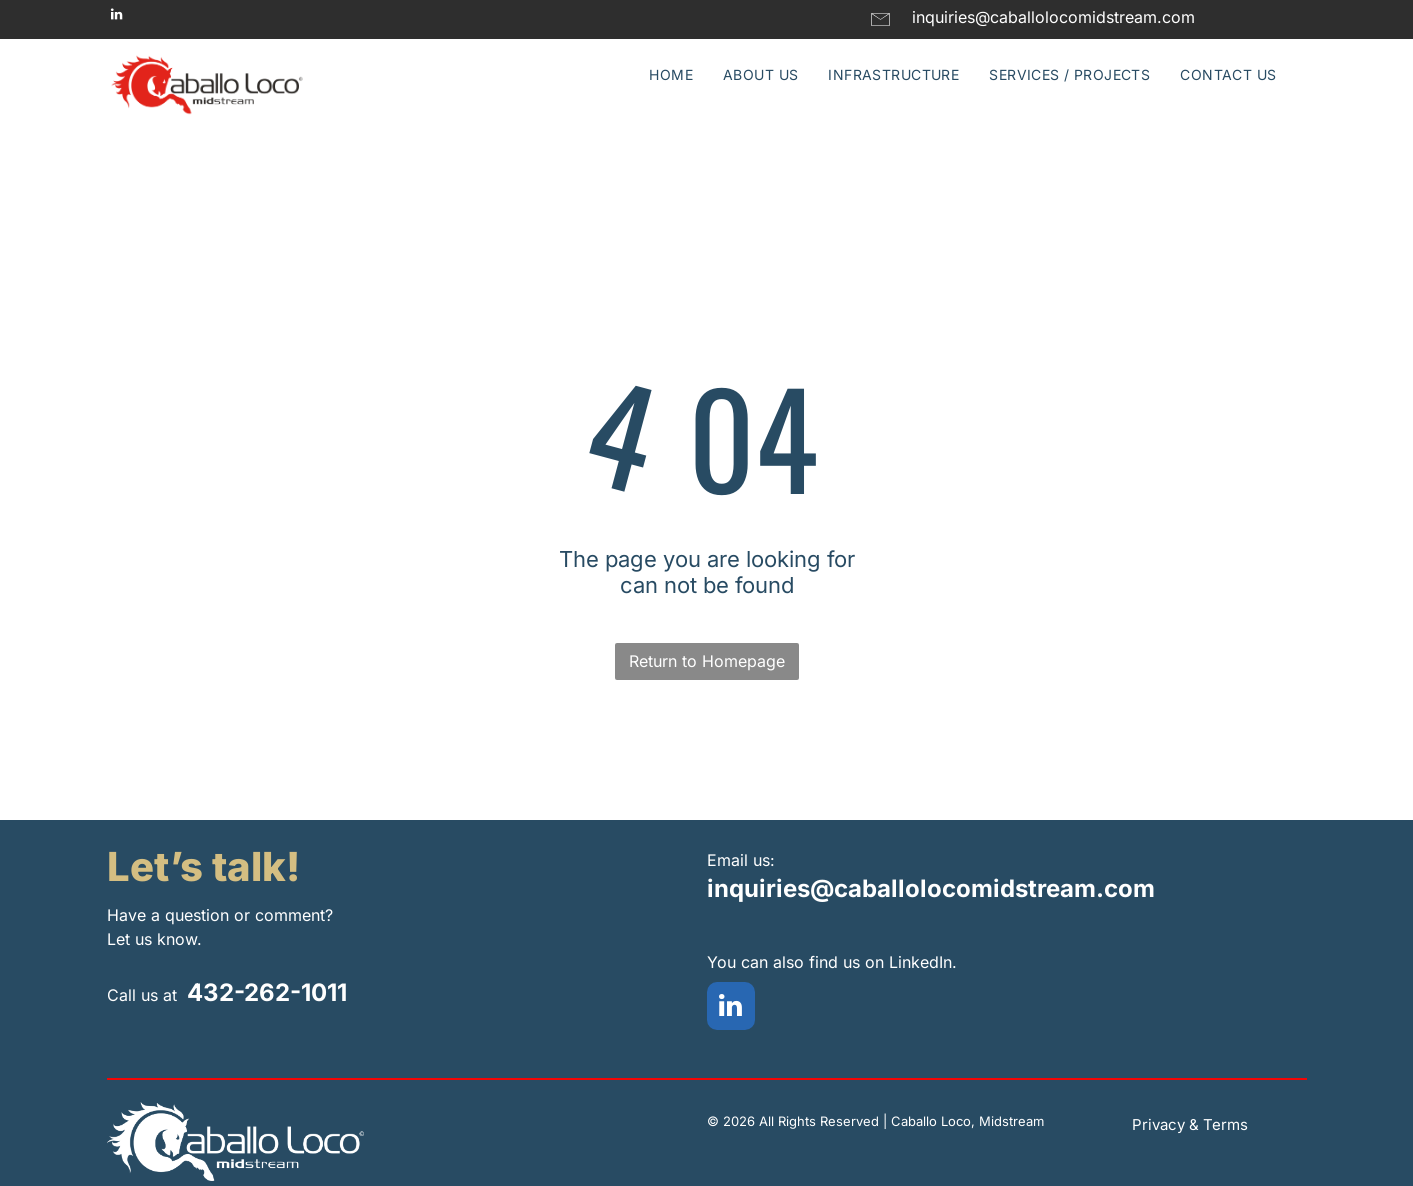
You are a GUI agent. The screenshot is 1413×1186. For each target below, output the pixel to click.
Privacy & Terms (1190, 1124)
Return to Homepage (707, 661)
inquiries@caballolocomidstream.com (931, 888)
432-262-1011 (267, 992)
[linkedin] (117, 17)
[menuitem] (671, 74)
